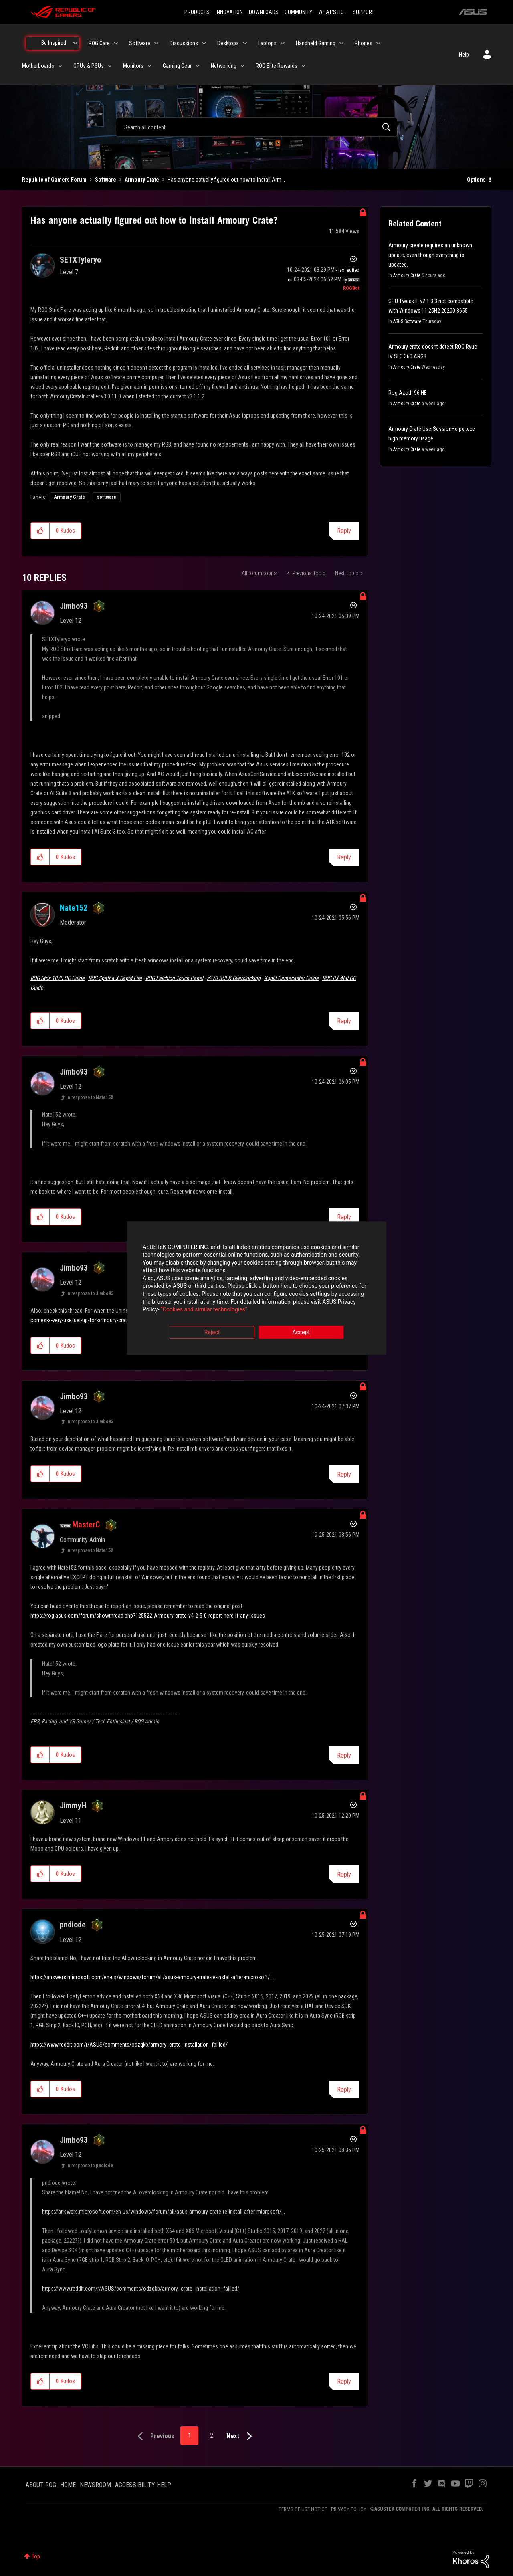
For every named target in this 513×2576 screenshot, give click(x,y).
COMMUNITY (298, 12)
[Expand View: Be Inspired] (75, 43)
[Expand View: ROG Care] (116, 43)
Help (464, 54)
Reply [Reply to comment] (344, 857)
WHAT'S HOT (332, 12)
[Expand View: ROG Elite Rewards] (303, 65)
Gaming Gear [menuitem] (177, 66)
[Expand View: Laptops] (283, 43)
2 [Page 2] (211, 2435)
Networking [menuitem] (223, 66)
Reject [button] (212, 1332)
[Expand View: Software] (156, 43)
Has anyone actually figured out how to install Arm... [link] (226, 179)
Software (105, 179)
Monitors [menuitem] (133, 66)
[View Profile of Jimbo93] (74, 606)
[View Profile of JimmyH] (73, 1805)
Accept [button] (301, 1332)
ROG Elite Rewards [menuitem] (276, 66)
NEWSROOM (95, 2485)
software (106, 497)
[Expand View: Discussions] (204, 43)
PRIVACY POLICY (348, 2509)
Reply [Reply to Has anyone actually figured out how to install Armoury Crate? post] (344, 531)
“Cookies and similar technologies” (204, 1310)
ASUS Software (407, 321)
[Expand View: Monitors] (149, 65)
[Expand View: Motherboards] (60, 65)
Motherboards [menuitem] (38, 66)
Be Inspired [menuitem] (53, 43)
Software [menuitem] (139, 43)
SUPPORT (363, 12)
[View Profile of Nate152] (73, 908)
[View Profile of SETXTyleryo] (80, 260)
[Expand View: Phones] (378, 43)
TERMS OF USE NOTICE (303, 2509)
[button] (40, 531)
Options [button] (476, 179)
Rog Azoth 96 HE (407, 393)
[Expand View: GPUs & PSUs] (110, 65)
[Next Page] (241, 2436)
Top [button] (36, 2556)
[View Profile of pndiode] (73, 1924)
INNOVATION (229, 12)
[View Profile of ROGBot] (351, 288)
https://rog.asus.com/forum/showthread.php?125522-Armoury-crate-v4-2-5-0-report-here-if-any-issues (147, 1615)
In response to (90, 1097)
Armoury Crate (142, 179)
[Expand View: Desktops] (245, 43)
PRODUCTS (197, 12)
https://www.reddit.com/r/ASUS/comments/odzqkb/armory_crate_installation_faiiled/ (129, 2044)
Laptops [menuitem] (267, 43)
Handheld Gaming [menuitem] (315, 43)
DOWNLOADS (264, 12)
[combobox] (256, 127)
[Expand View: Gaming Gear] (198, 65)
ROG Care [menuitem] (99, 43)
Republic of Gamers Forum (54, 179)
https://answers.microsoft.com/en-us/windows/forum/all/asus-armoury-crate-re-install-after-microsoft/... (151, 1977)
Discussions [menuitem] (184, 43)
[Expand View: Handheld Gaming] (341, 43)
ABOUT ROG (41, 2485)
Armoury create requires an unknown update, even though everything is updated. (430, 255)
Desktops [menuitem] (228, 43)
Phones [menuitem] (363, 43)
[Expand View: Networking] (242, 65)
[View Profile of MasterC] (86, 1524)
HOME (68, 2485)
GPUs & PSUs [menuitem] (88, 66)
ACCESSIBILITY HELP (143, 2485)
